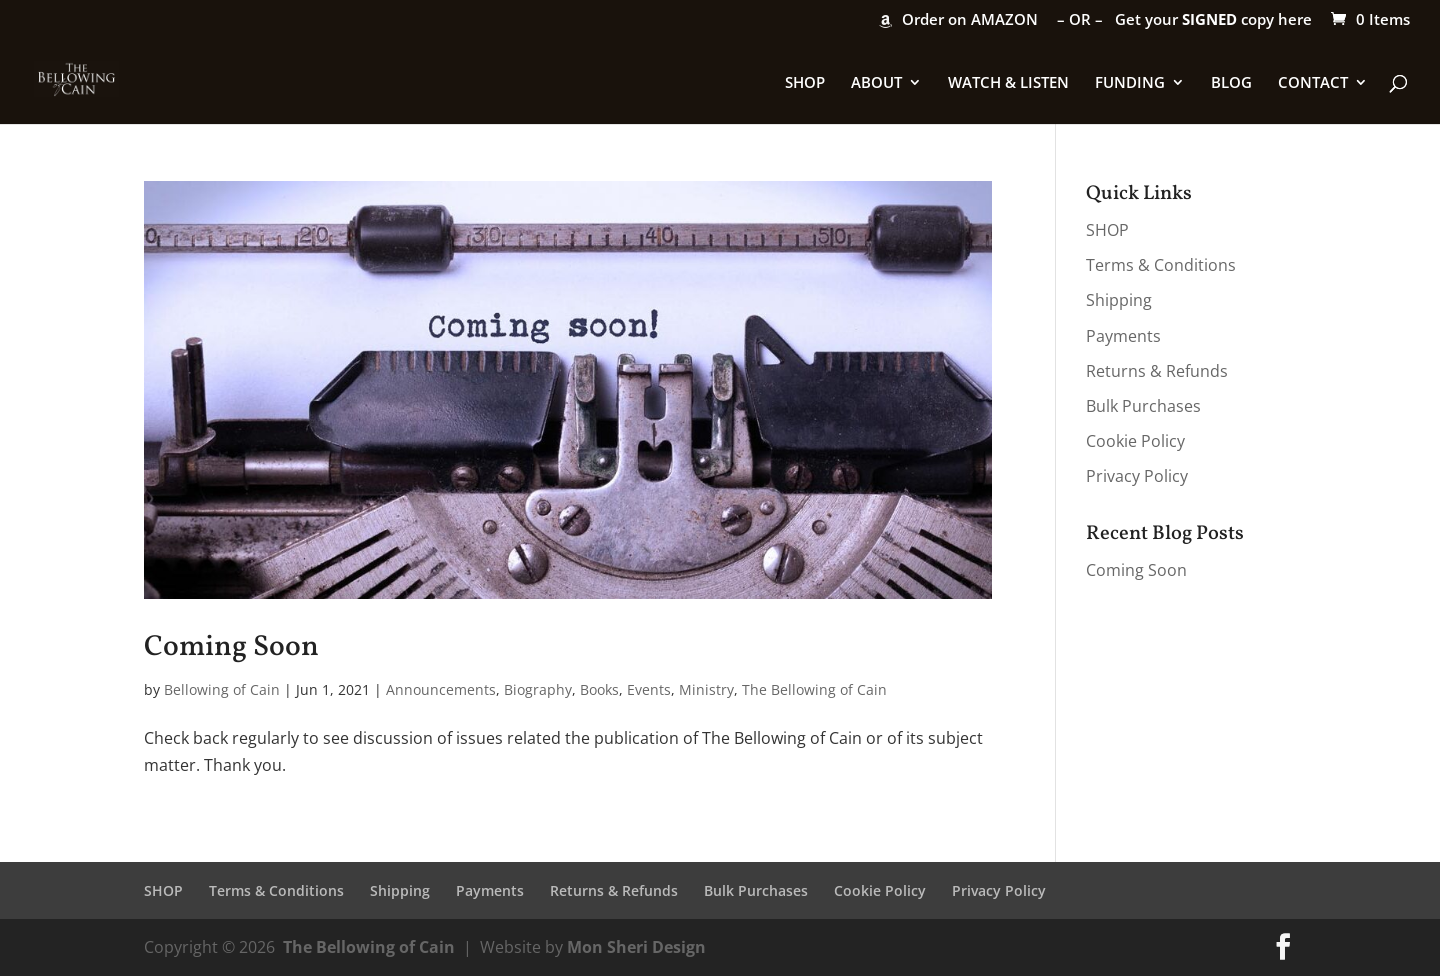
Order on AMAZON (970, 20)
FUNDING (1130, 83)
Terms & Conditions (1161, 265)
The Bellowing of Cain (814, 689)
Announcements (441, 689)
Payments (1123, 336)
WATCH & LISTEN (1008, 83)
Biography (538, 689)
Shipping (1119, 300)
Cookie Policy (1135, 441)
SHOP (805, 83)
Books (599, 689)
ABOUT (876, 83)
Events (649, 689)
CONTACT (1313, 83)
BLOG (1231, 83)
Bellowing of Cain (222, 689)
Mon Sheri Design (636, 947)
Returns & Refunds (1157, 371)
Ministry (706, 689)
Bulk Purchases (1143, 406)
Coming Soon (231, 647)
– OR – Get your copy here (1184, 20)
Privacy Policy (1137, 476)
